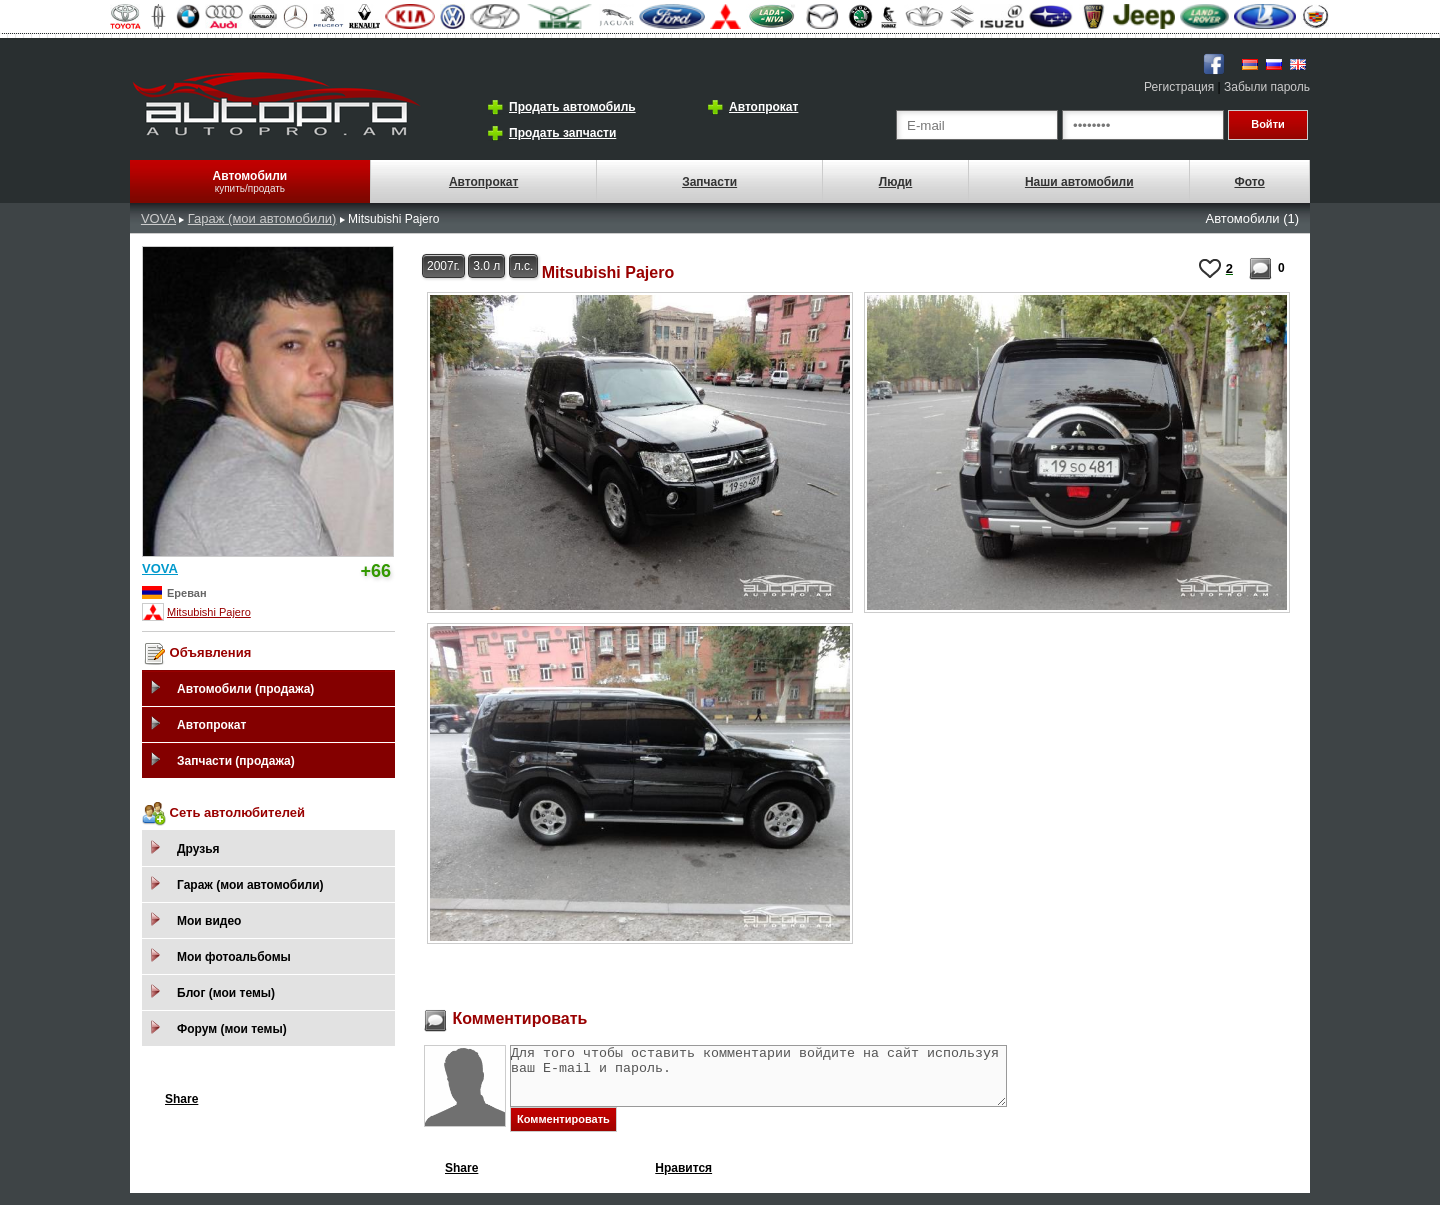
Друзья (198, 849)
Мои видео (209, 921)
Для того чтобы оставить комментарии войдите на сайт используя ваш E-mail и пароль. (788, 1082)
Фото (1249, 182)
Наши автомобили (1079, 182)
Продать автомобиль (572, 107)
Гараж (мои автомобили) (262, 218)
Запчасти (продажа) (236, 761)
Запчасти (709, 182)
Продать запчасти (562, 133)
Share (181, 1099)
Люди (896, 182)
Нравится (683, 1180)
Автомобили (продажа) (245, 689)
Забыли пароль (1267, 87)
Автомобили (250, 176)
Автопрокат (763, 107)
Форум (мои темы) (232, 1029)
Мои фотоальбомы (234, 957)
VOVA (158, 218)
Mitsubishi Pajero (209, 612)
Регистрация (1179, 87)
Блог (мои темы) (226, 993)
